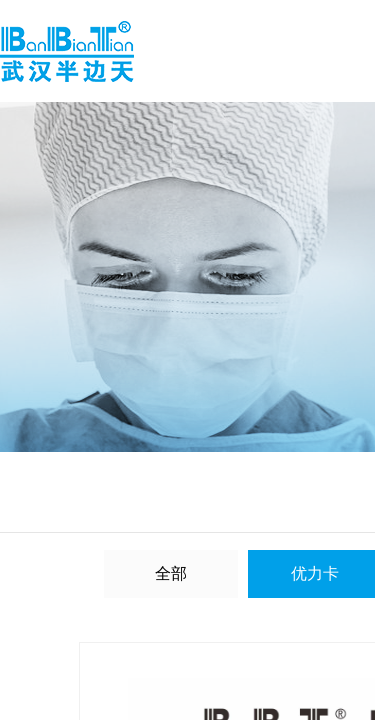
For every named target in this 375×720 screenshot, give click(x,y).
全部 (171, 573)
